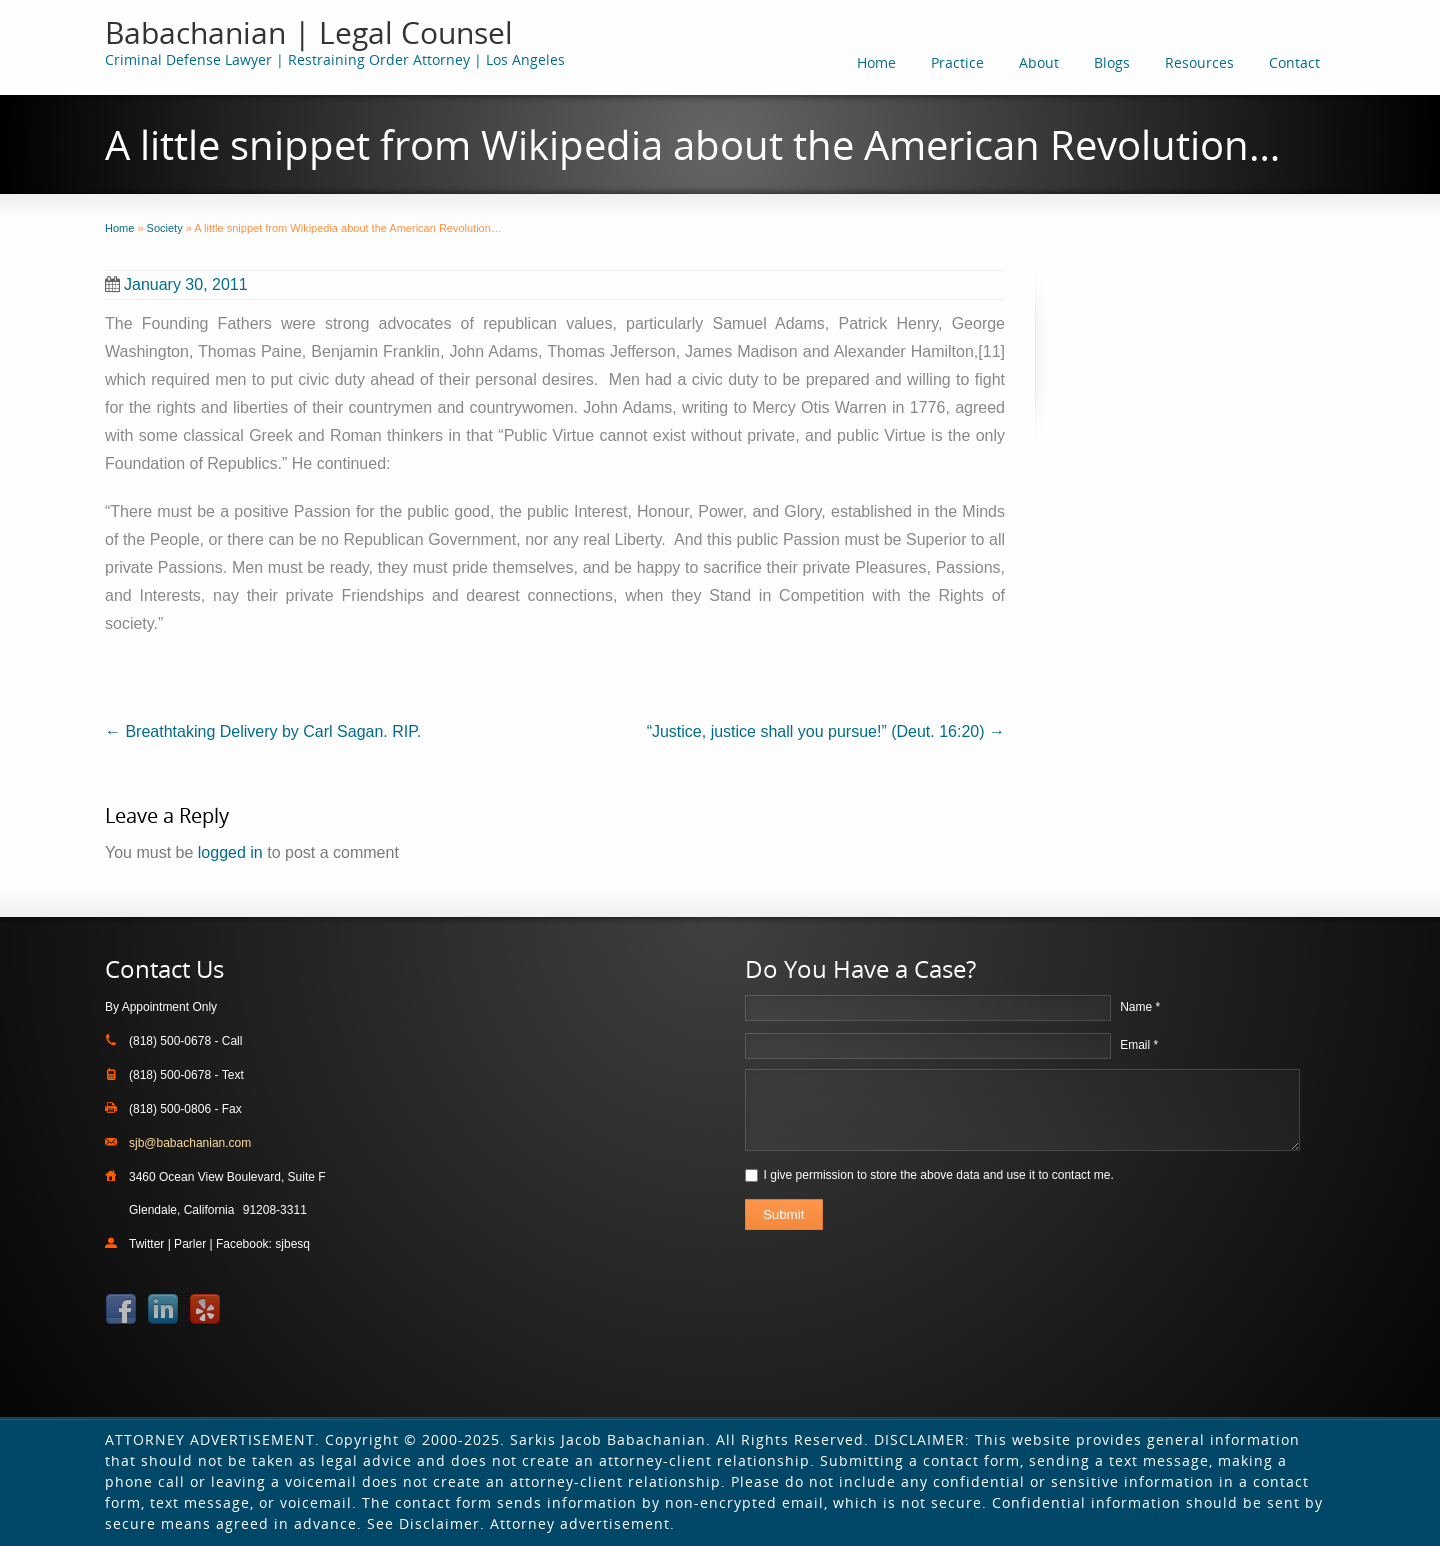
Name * (1140, 1007)
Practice (957, 62)
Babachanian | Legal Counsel (309, 32)
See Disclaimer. (426, 1523)
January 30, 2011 (176, 284)
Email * (1139, 1045)
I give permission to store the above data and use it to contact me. (939, 1175)
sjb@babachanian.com (190, 1143)
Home (876, 62)
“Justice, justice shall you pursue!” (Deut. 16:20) (826, 731)
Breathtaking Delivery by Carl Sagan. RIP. (263, 731)
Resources (1199, 62)
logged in (230, 852)
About (1039, 62)
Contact (1294, 62)
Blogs (1112, 62)
